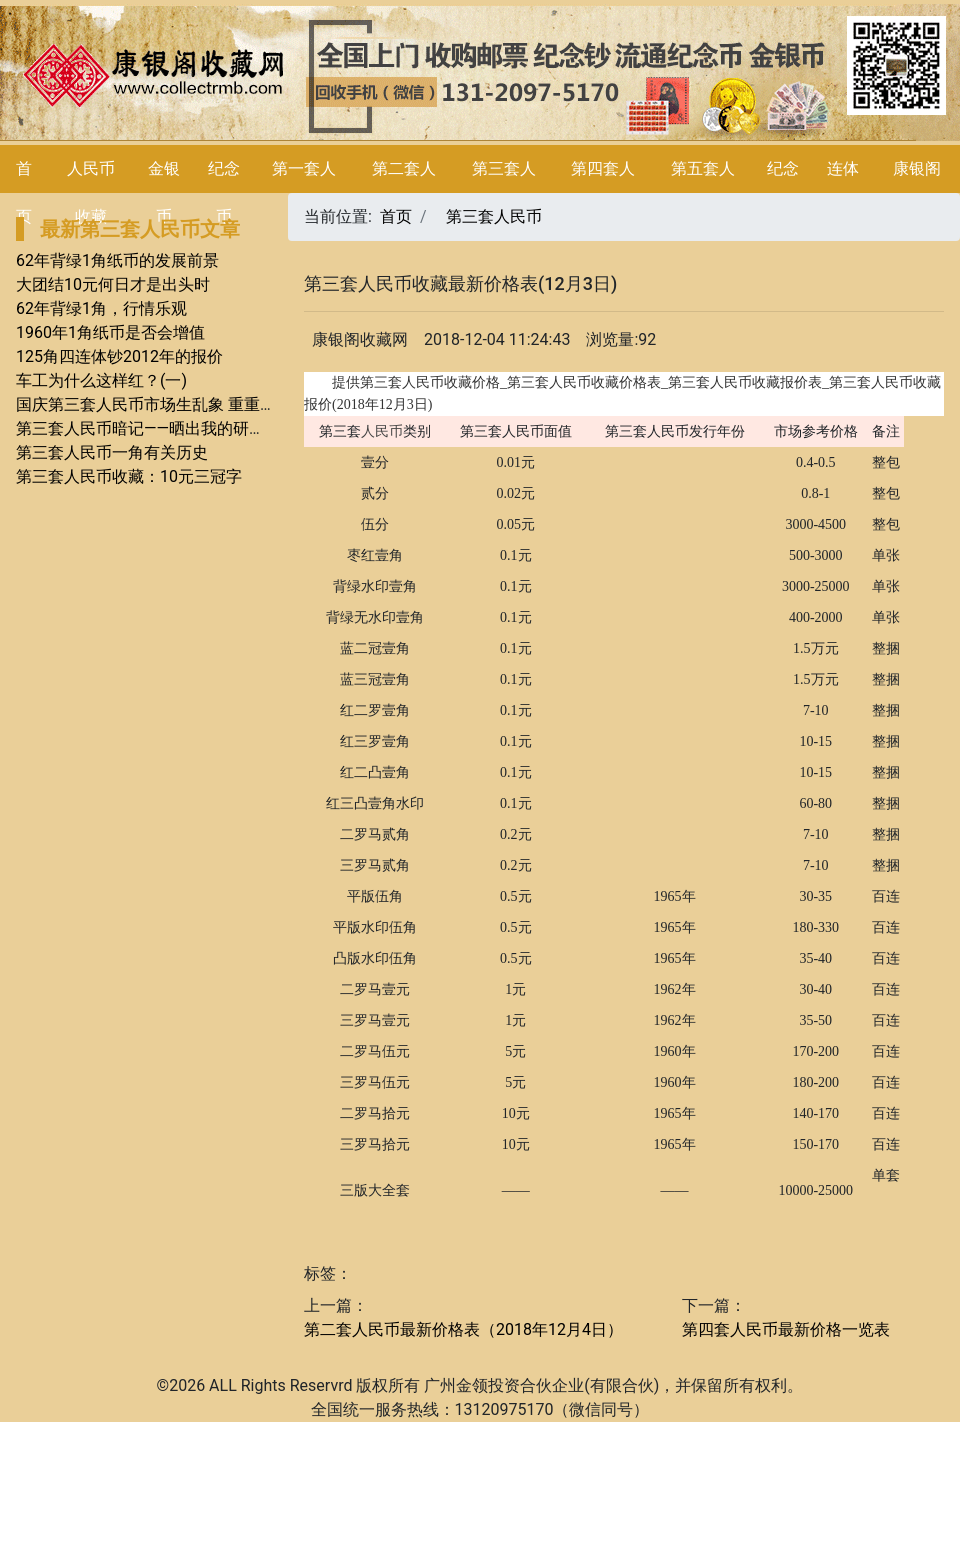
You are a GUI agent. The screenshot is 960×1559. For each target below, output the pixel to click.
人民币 (382, 431)
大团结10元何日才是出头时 (113, 284)
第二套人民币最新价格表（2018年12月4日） (463, 1329)
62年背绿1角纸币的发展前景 (117, 260)
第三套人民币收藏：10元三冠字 (129, 476)
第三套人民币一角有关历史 (112, 452)
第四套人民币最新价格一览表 (786, 1329)
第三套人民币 (494, 216)
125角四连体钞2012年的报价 (119, 356)
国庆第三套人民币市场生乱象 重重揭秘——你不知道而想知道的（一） (262, 404)
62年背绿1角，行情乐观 (101, 308)
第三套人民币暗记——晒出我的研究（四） (164, 428)
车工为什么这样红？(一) (101, 380)
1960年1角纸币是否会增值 (110, 332)
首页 (396, 216)
